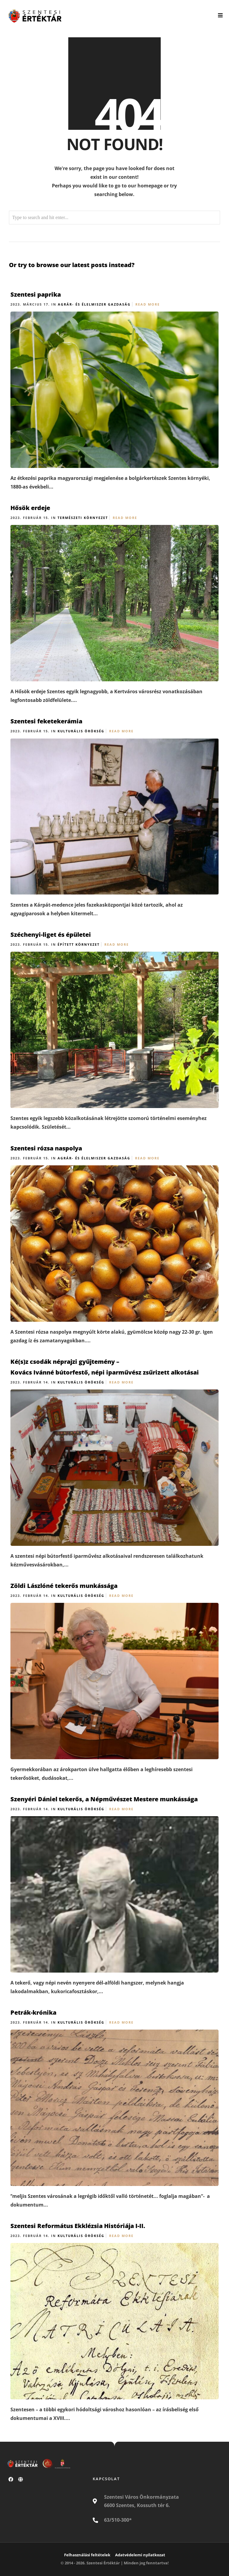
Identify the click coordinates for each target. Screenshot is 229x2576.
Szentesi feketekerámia (46, 721)
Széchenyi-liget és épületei (50, 934)
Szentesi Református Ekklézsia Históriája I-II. (77, 2226)
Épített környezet (79, 944)
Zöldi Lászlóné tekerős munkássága (63, 1586)
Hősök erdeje (30, 508)
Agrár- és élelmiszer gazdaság (94, 304)
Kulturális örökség (81, 731)
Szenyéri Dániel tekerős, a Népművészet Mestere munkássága (104, 1799)
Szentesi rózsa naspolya (46, 1148)
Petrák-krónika (33, 2012)
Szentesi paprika (35, 294)
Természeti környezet (83, 517)
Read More (147, 304)
